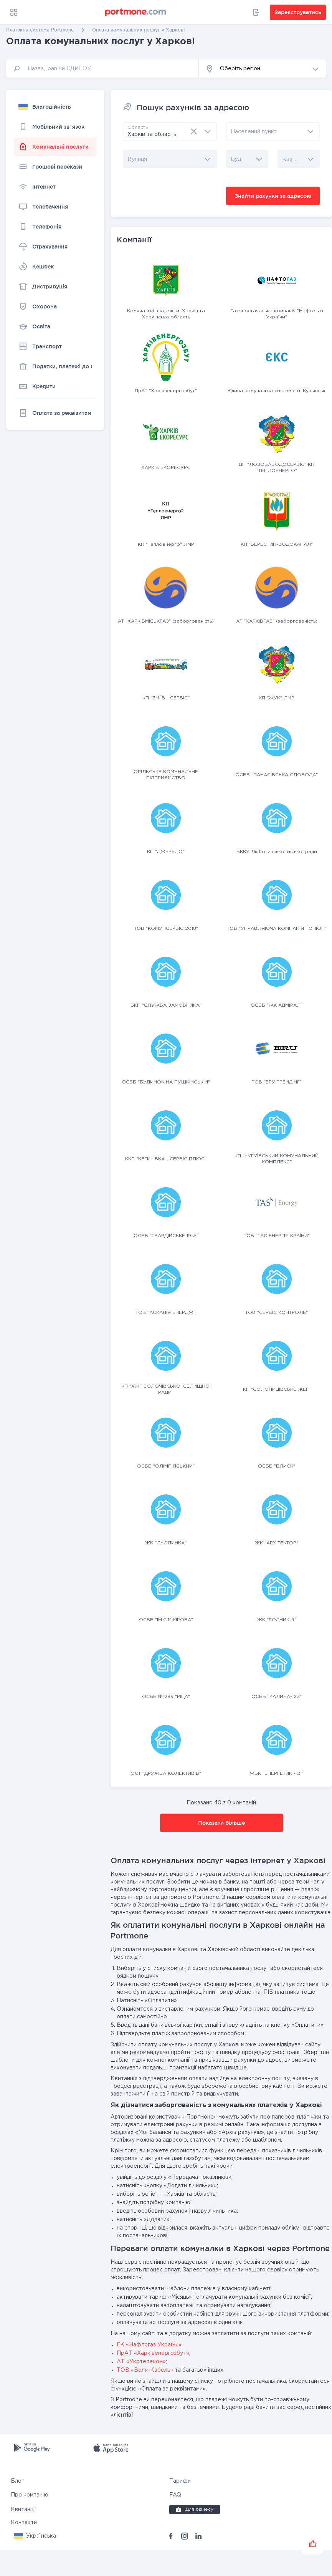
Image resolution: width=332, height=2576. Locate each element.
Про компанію (29, 2495)
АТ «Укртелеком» (141, 2361)
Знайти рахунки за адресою (273, 196)
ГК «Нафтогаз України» (149, 2344)
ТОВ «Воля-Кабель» (145, 2370)
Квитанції (23, 2509)
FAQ (175, 2495)
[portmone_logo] (136, 12)
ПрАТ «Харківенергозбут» (153, 2353)
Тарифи (180, 2481)
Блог (17, 2481)
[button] (262, 69)
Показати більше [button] (221, 1823)
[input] (102, 69)
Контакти (24, 2522)
